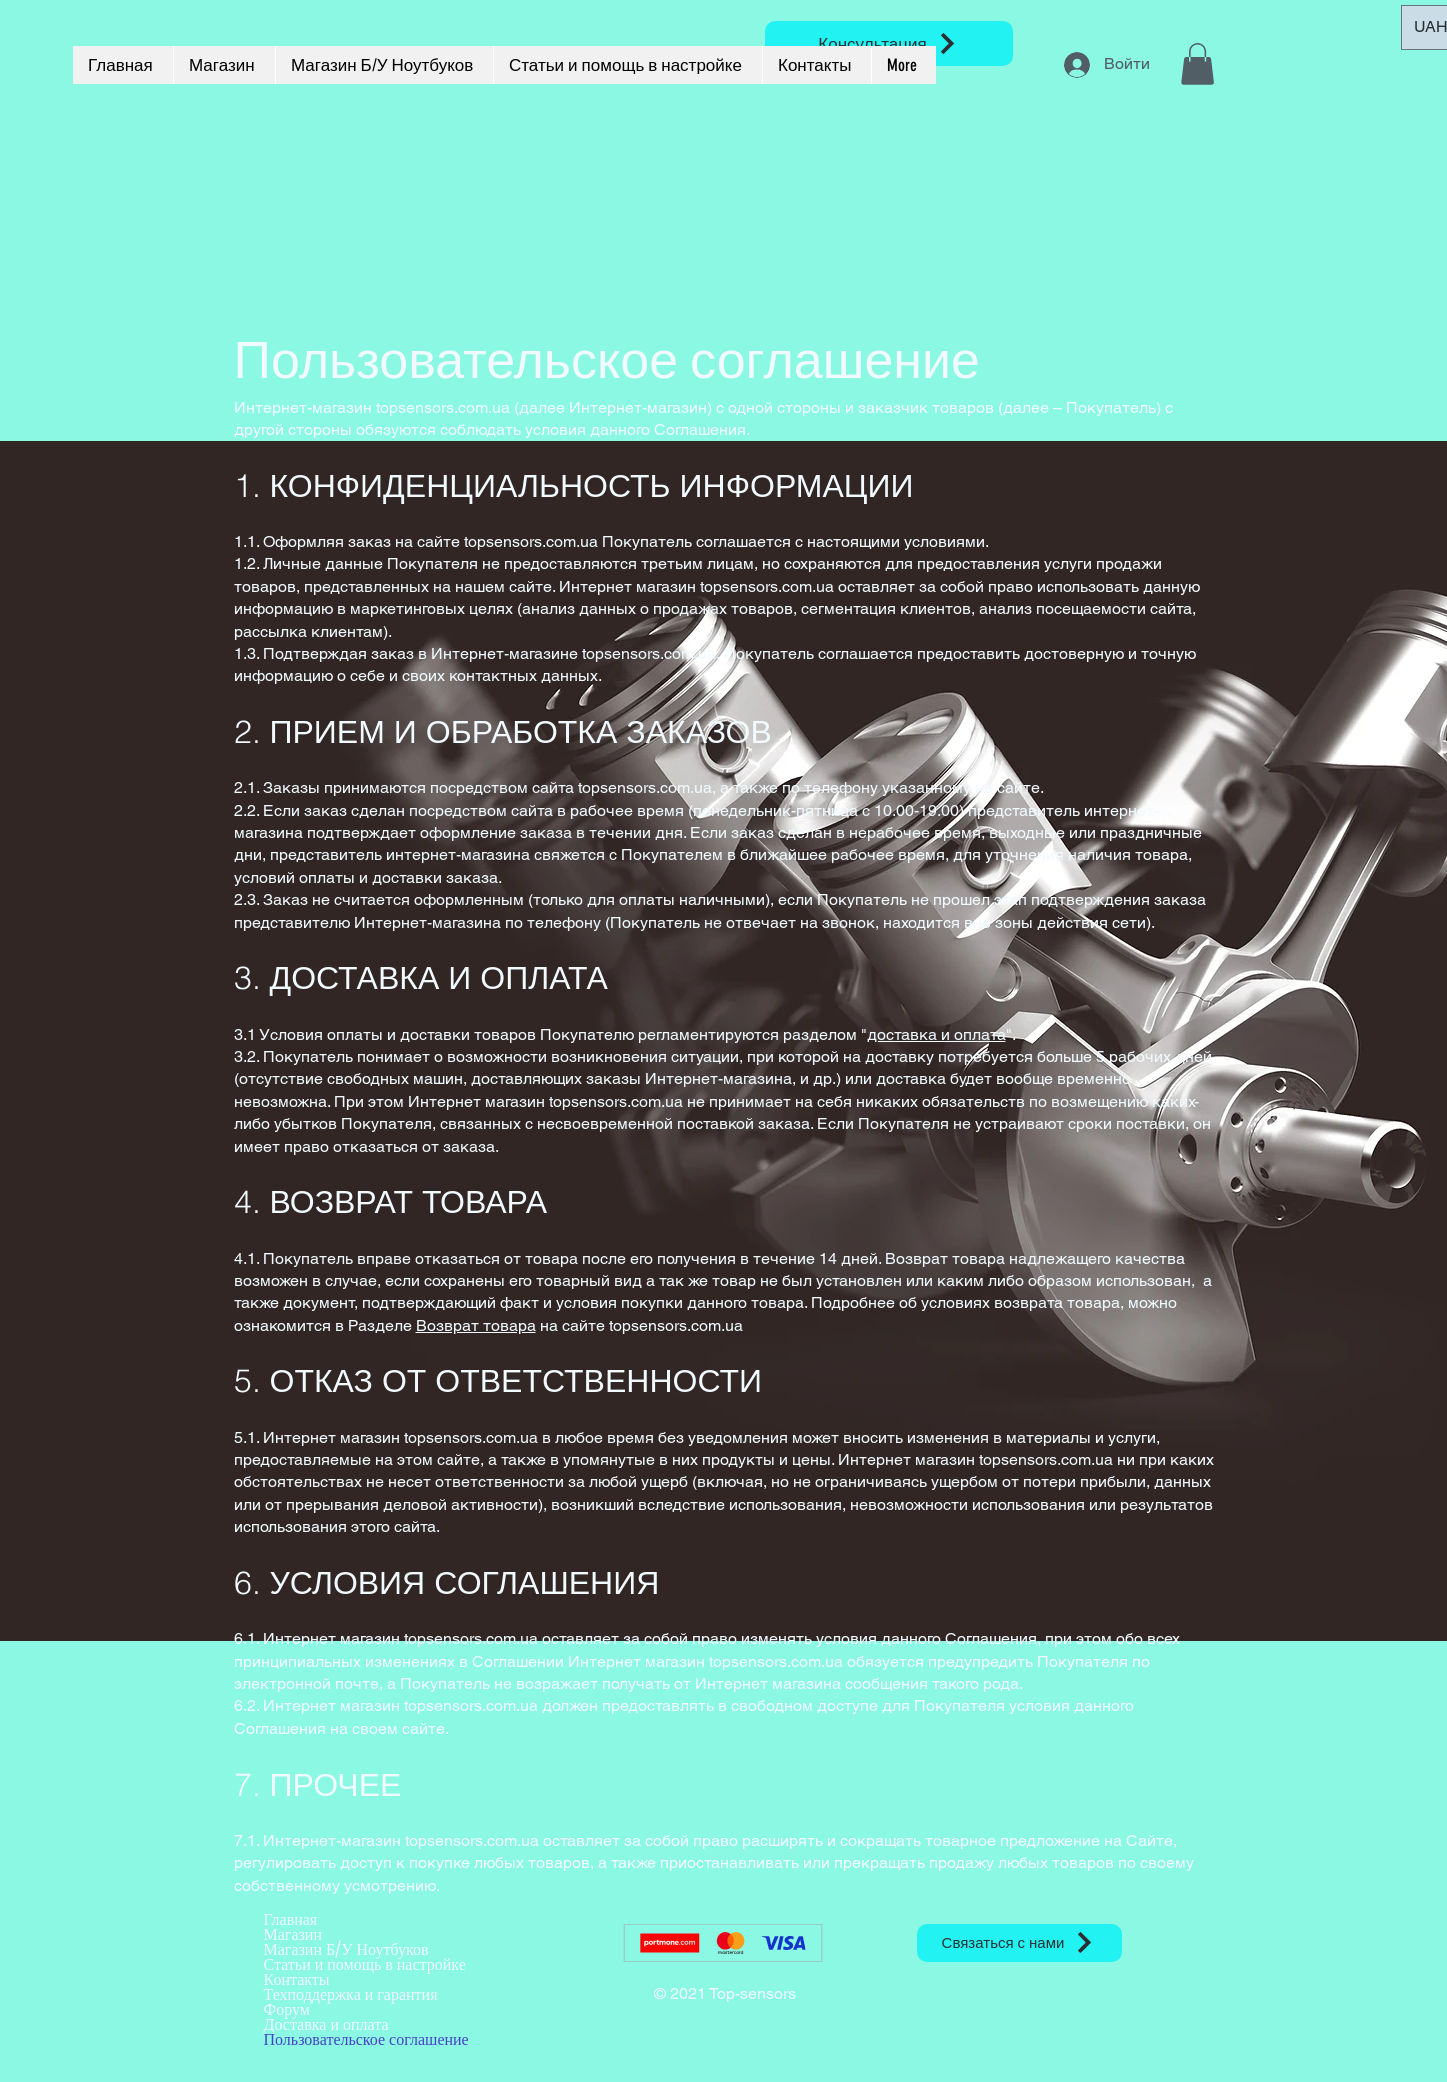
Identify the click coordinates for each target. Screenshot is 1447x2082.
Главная (291, 1919)
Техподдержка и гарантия (351, 1994)
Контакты (297, 1979)
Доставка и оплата (326, 2024)
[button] (1197, 64)
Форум (287, 2009)
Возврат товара (476, 1325)
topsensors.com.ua (531, 541)
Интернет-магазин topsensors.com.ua (372, 407)
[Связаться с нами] (1019, 1943)
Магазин (293, 1934)
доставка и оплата (936, 1034)
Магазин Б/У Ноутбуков (346, 1949)
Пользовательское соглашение (366, 2039)
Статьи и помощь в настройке (365, 1964)
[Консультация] (889, 43)
